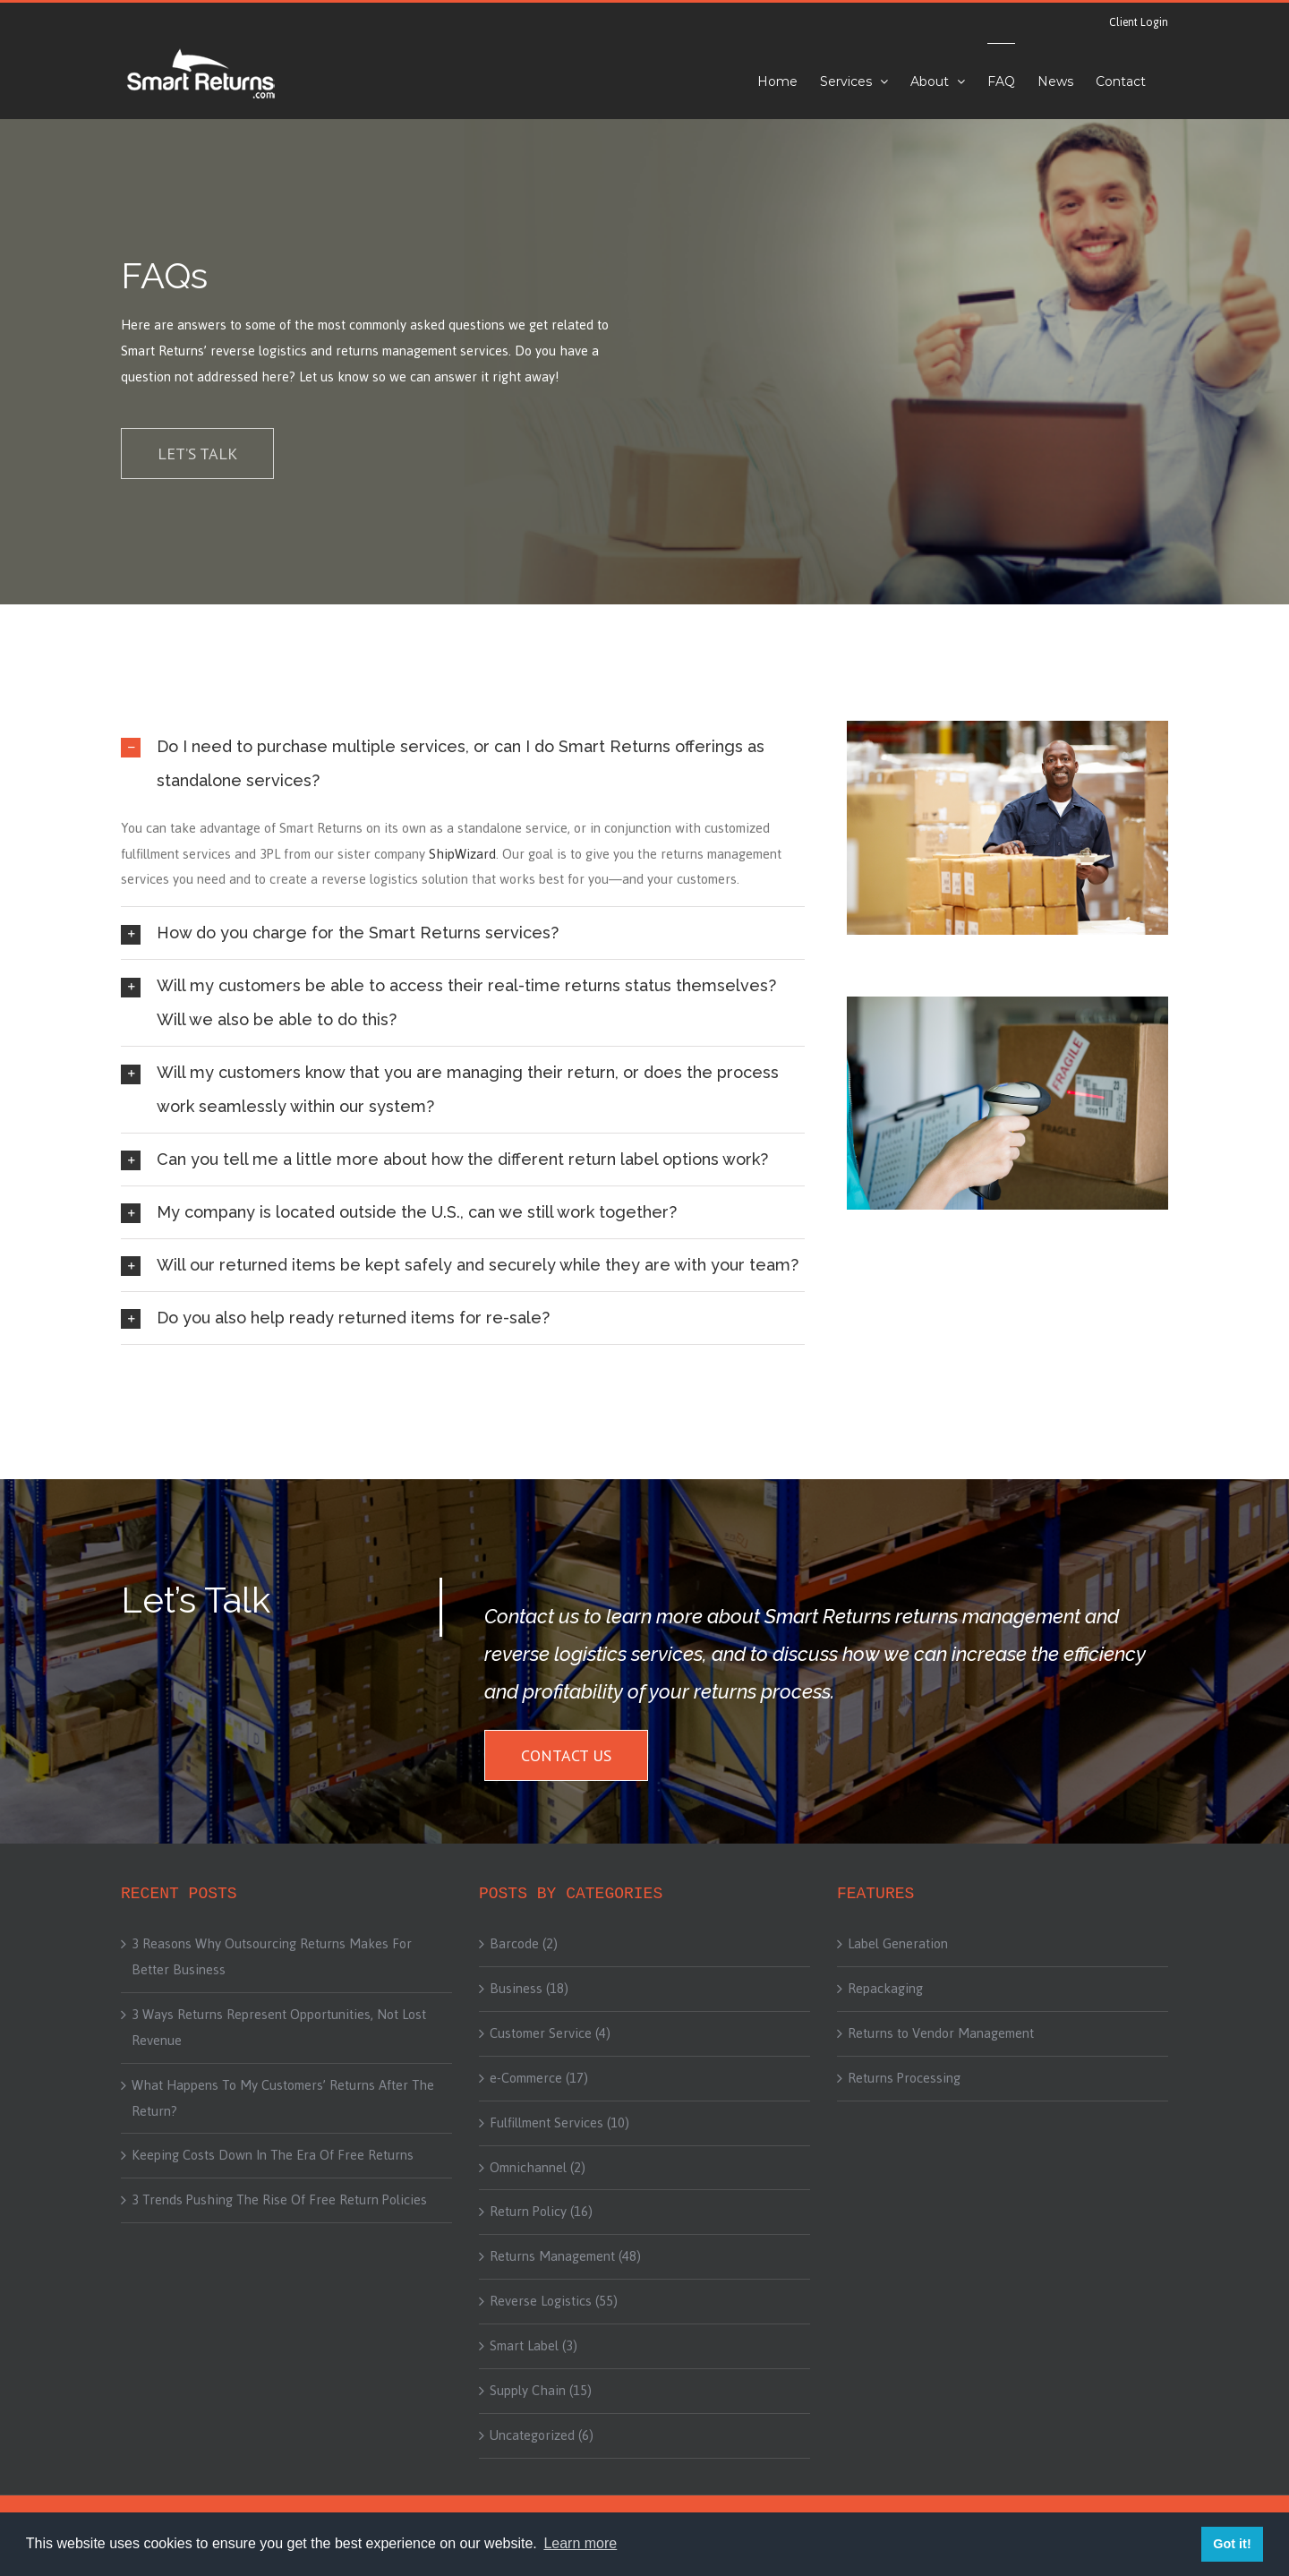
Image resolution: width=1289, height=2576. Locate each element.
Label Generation (898, 1943)
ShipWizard (462, 854)
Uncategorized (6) (541, 2435)
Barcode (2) (524, 1943)
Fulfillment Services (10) (559, 2122)
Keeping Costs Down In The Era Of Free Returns (273, 2155)
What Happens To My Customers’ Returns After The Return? (283, 2098)
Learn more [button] (580, 2543)
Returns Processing (904, 2078)
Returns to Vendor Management (941, 2033)
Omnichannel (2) (537, 2167)
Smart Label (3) (533, 2345)
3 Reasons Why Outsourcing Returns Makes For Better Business (272, 1956)
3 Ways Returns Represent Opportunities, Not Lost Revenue (279, 2027)
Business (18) (529, 1988)
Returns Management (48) (565, 2256)
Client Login (1138, 22)
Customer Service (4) (550, 2033)
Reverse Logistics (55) (554, 2301)
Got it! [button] (1232, 2544)
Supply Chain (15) (541, 2390)
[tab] (463, 764)
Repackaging (885, 1988)
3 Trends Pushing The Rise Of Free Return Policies (279, 2199)
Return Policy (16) (541, 2211)
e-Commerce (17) (539, 2078)
